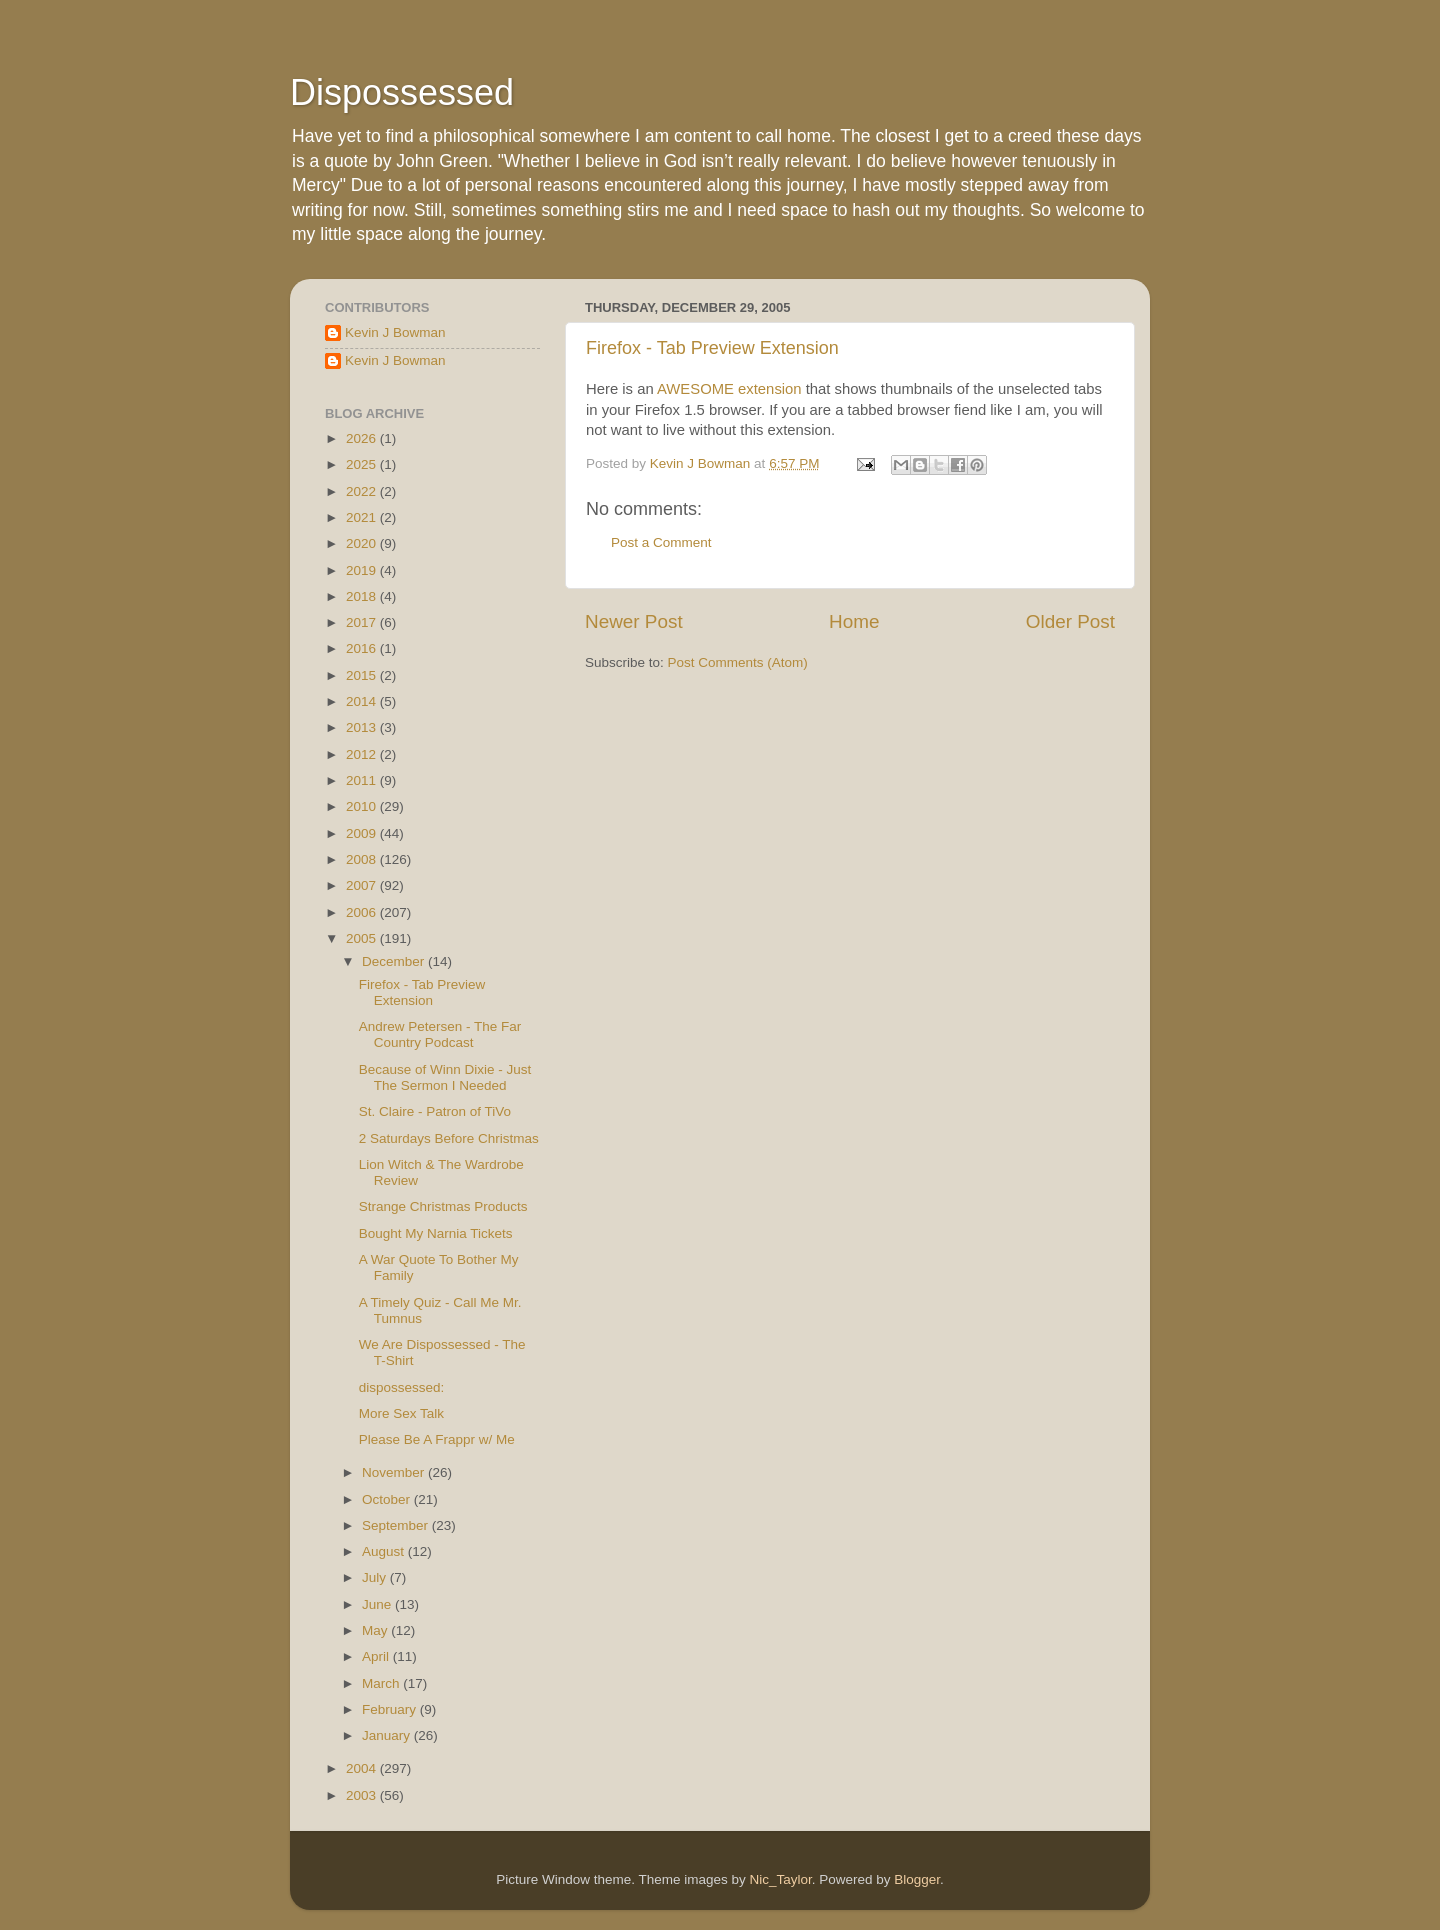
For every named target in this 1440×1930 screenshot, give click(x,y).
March (382, 1683)
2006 (363, 912)
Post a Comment (661, 542)
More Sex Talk (401, 1413)
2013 (363, 727)
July (376, 1577)
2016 (363, 648)
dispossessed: (402, 1387)
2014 (363, 701)
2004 (363, 1768)
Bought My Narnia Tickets (436, 1233)
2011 (363, 780)
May (376, 1630)
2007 (363, 885)
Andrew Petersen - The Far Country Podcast (440, 1034)
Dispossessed (402, 92)
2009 (363, 833)
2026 (363, 438)
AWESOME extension (729, 389)
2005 (363, 938)
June (378, 1604)
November (395, 1472)
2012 (363, 754)
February (391, 1709)
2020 (363, 543)
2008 (363, 859)
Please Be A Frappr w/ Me (437, 1439)
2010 (363, 806)
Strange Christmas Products (443, 1206)
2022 (363, 491)
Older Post (1070, 621)
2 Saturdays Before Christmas (449, 1138)
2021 (363, 517)
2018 (363, 596)
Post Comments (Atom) (738, 662)
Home (854, 621)
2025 (363, 464)
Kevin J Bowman (395, 332)
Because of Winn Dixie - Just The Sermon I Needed (445, 1077)
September (397, 1525)
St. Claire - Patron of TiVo (435, 1111)
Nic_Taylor (780, 1879)
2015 (363, 675)
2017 (363, 622)
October (388, 1499)
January (388, 1735)
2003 (363, 1795)
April (377, 1656)
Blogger (917, 1879)
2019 (363, 570)
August (385, 1551)
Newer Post (634, 621)
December (395, 961)
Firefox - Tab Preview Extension (712, 348)
